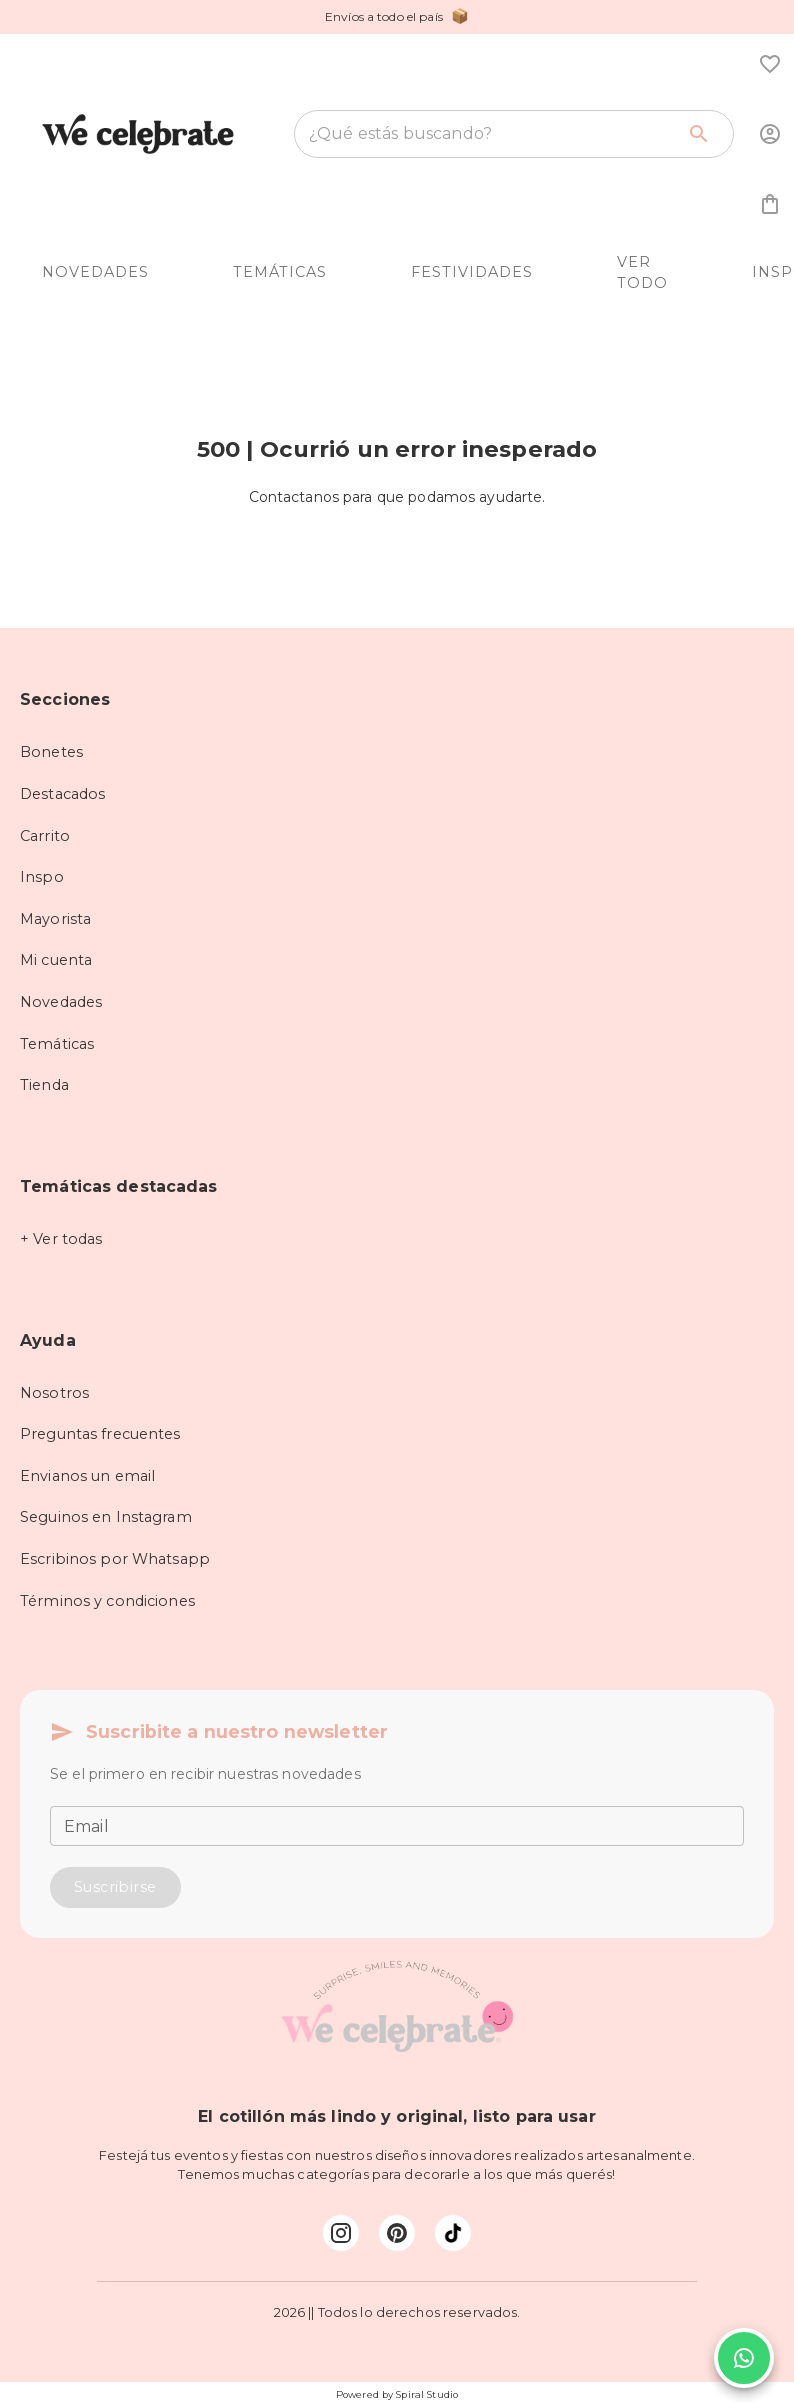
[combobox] (491, 134)
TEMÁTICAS (280, 272)
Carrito (45, 836)
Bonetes (51, 752)
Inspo (42, 877)
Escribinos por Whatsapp (115, 1559)
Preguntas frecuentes (100, 1434)
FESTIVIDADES (472, 272)
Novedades (61, 1002)
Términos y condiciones (107, 1601)
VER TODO (642, 273)
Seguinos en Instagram (106, 1517)
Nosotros (54, 1393)
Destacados (62, 794)
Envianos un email (87, 1476)
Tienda (44, 1085)
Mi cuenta (56, 960)
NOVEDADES (95, 272)
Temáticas (57, 1044)
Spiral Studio (427, 2394)
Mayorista (55, 919)
